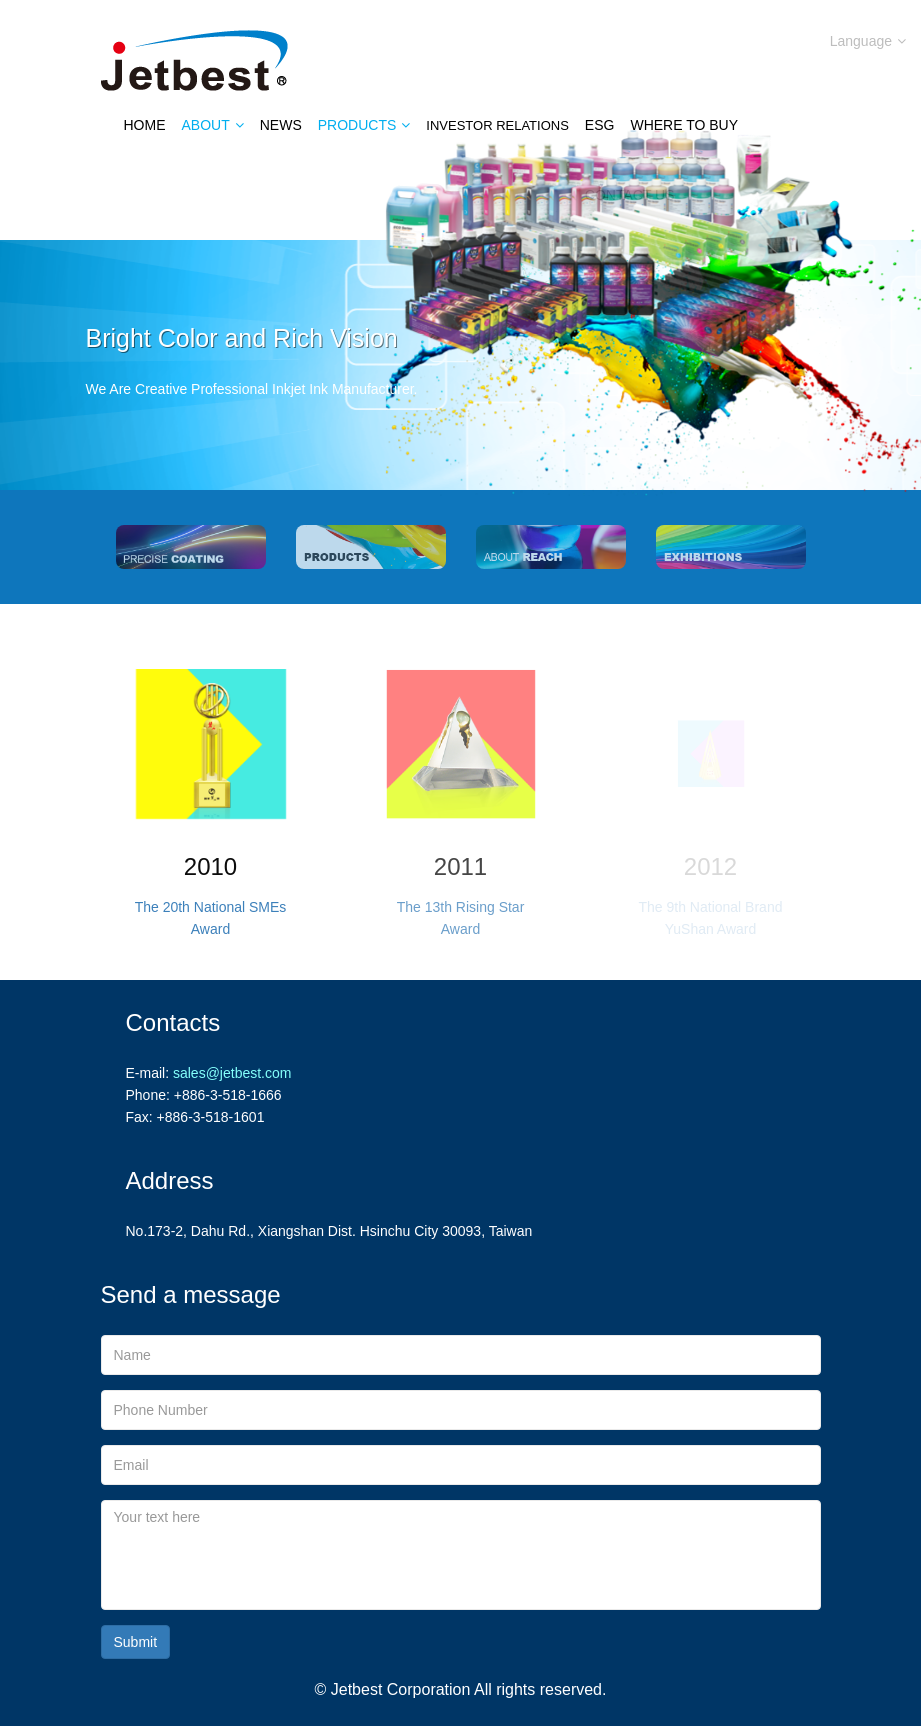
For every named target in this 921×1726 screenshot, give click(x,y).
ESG (600, 125)
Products (364, 125)
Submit (136, 1642)
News (281, 125)
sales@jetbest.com (232, 1073)
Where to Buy (684, 125)
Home (145, 125)
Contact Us (630, 195)
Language (868, 41)
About (213, 125)
